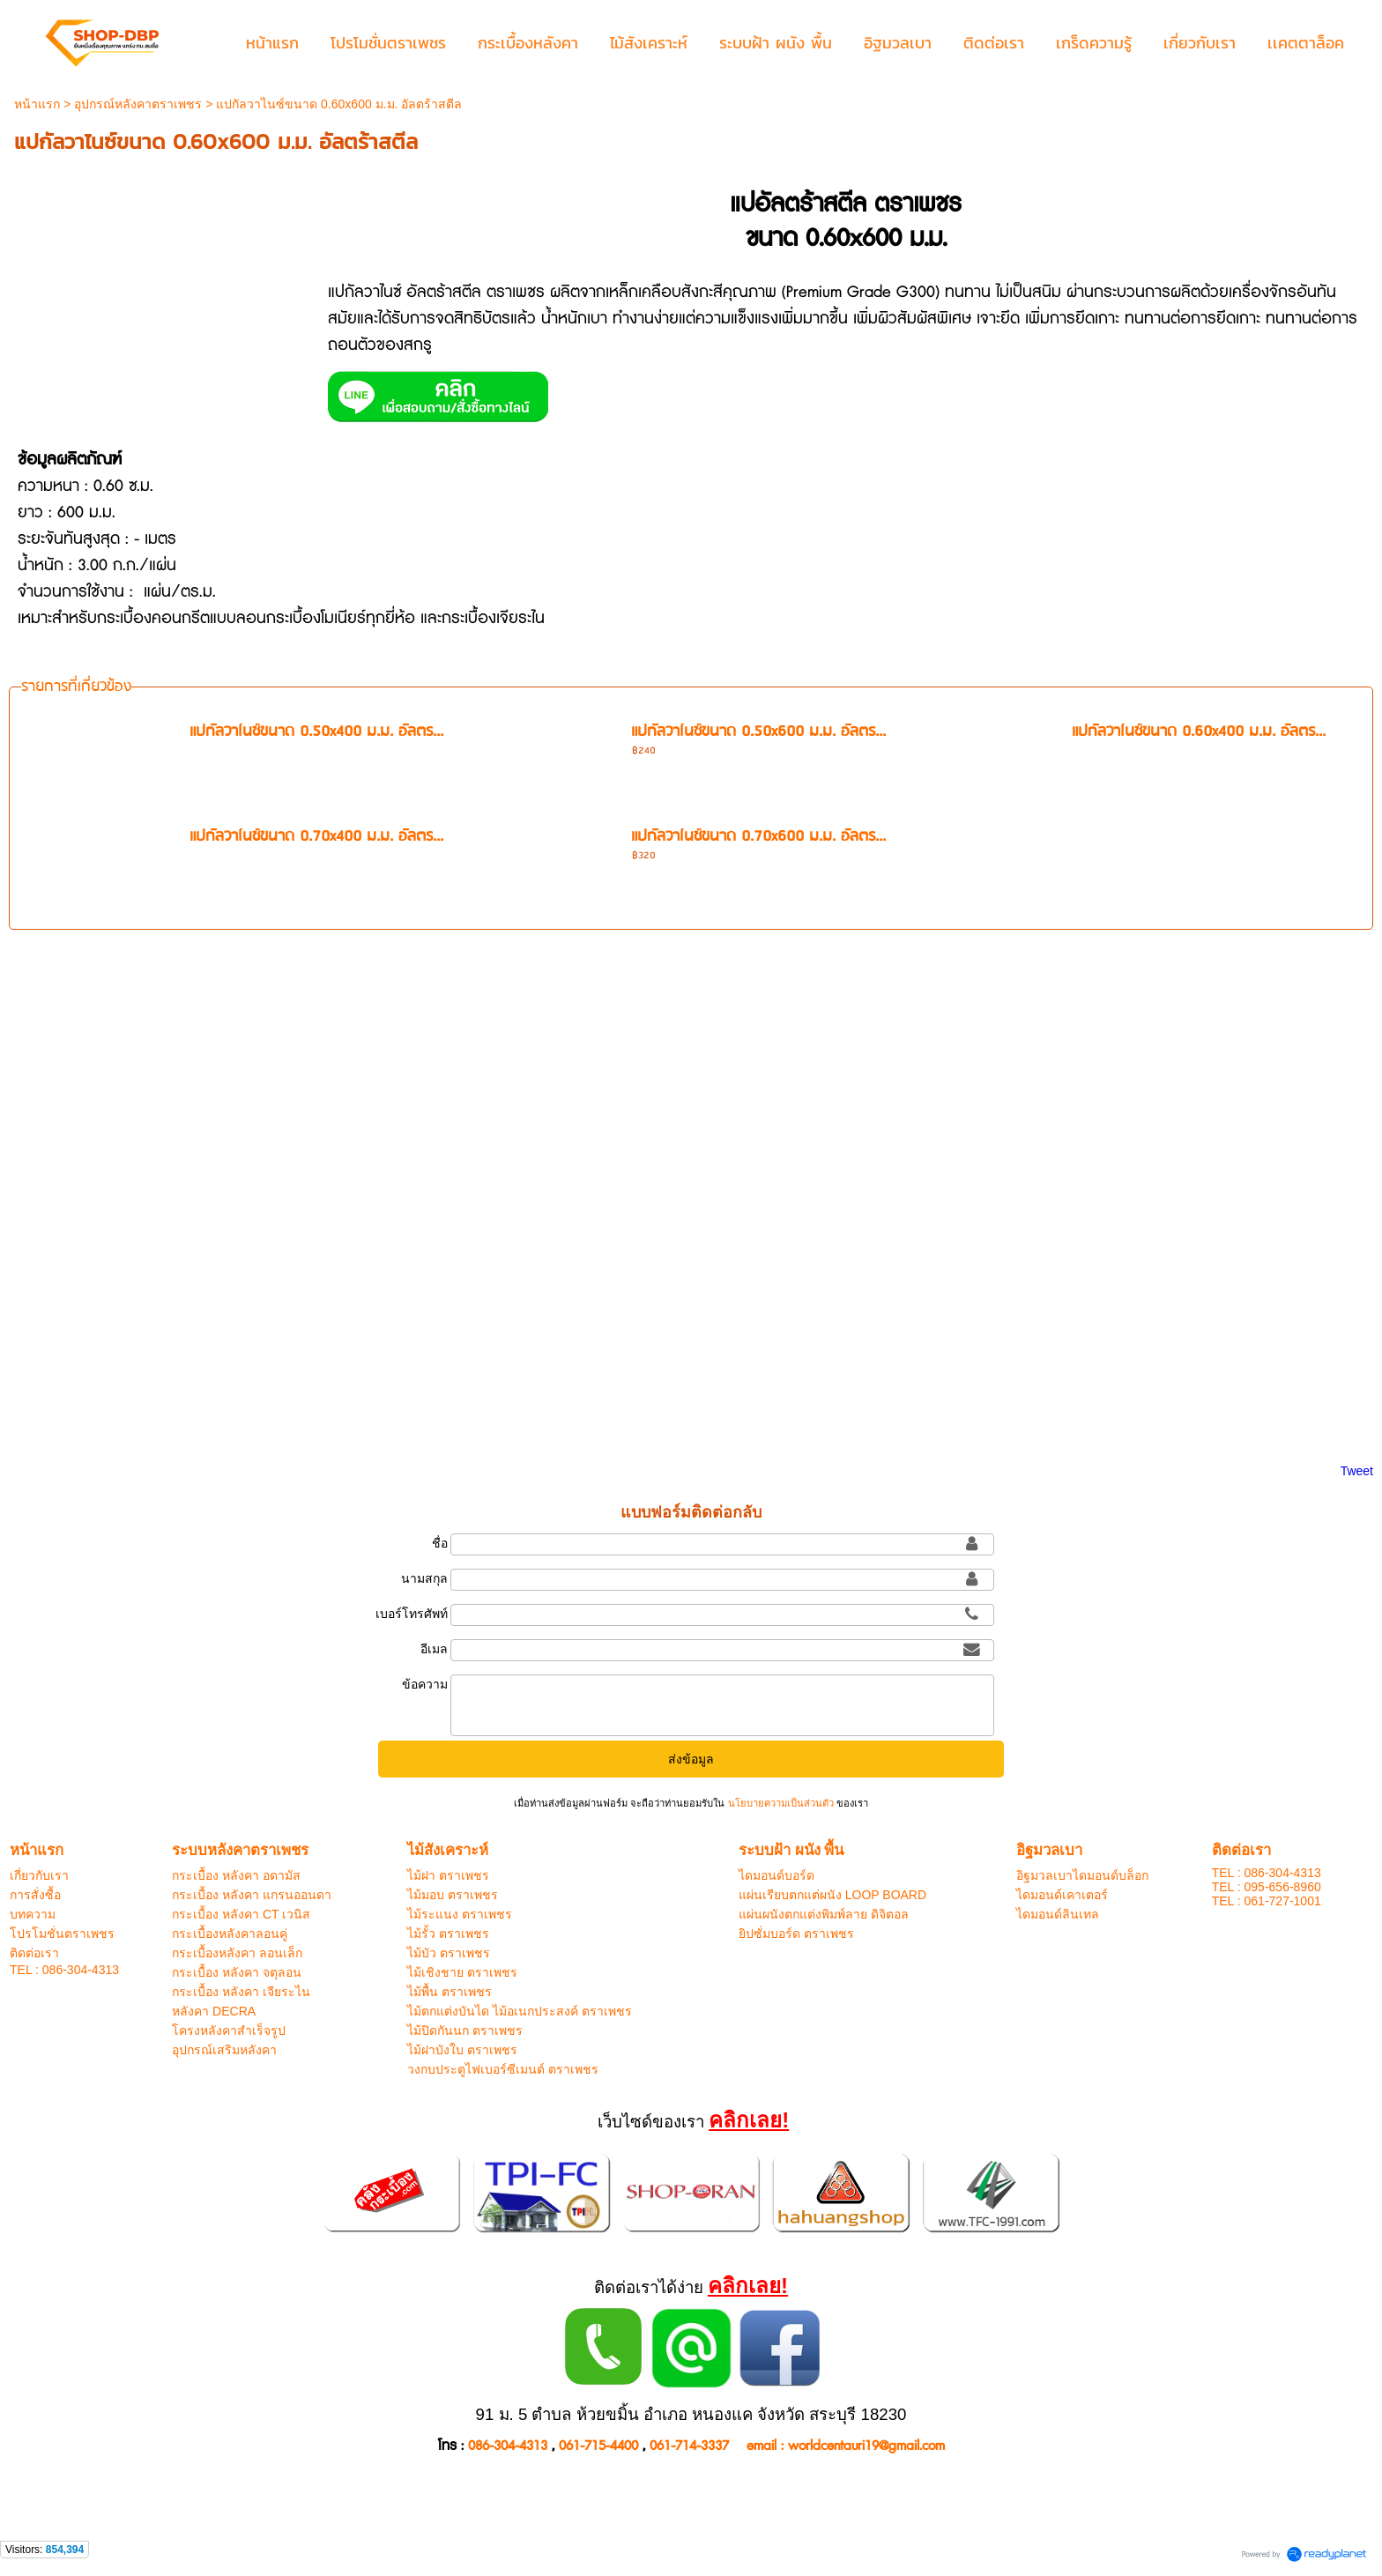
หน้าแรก (37, 104)
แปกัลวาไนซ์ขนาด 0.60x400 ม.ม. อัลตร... (1199, 732)
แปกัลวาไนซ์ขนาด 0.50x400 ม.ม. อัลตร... (316, 732)
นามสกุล (424, 1578)
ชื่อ (440, 1543)
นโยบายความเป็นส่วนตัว (780, 1803)
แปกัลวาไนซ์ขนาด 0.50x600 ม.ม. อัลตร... (758, 732)
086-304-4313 (507, 2446)
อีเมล (434, 1649)
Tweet (1357, 1471)
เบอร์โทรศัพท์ (411, 1614)
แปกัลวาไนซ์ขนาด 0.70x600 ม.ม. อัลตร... (758, 837)
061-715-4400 (598, 2446)
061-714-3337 (689, 2446)
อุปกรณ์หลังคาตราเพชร (138, 104)
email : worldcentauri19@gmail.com (846, 2446)
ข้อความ (425, 1684)
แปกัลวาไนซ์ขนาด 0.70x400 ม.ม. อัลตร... (316, 837)
